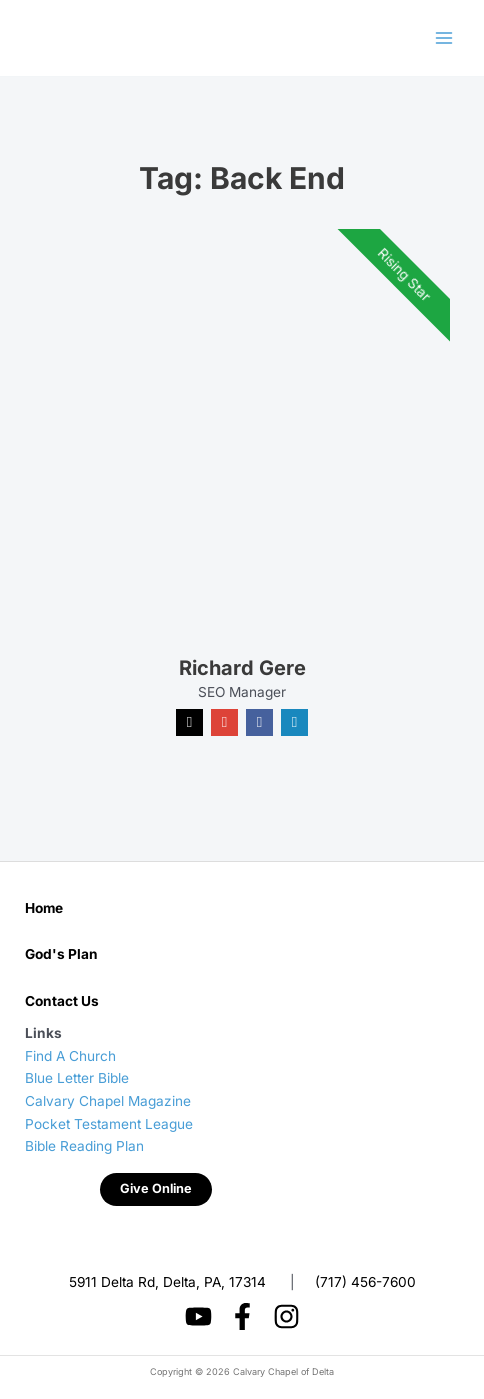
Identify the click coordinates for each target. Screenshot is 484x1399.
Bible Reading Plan (84, 1146)
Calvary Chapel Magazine (108, 1101)
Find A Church (70, 1056)
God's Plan (61, 954)
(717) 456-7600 (365, 1281)
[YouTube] (198, 1316)
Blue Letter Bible (77, 1078)
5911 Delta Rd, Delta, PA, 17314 (167, 1281)
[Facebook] (242, 1316)
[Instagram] (286, 1316)
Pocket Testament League (109, 1124)
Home (44, 908)
